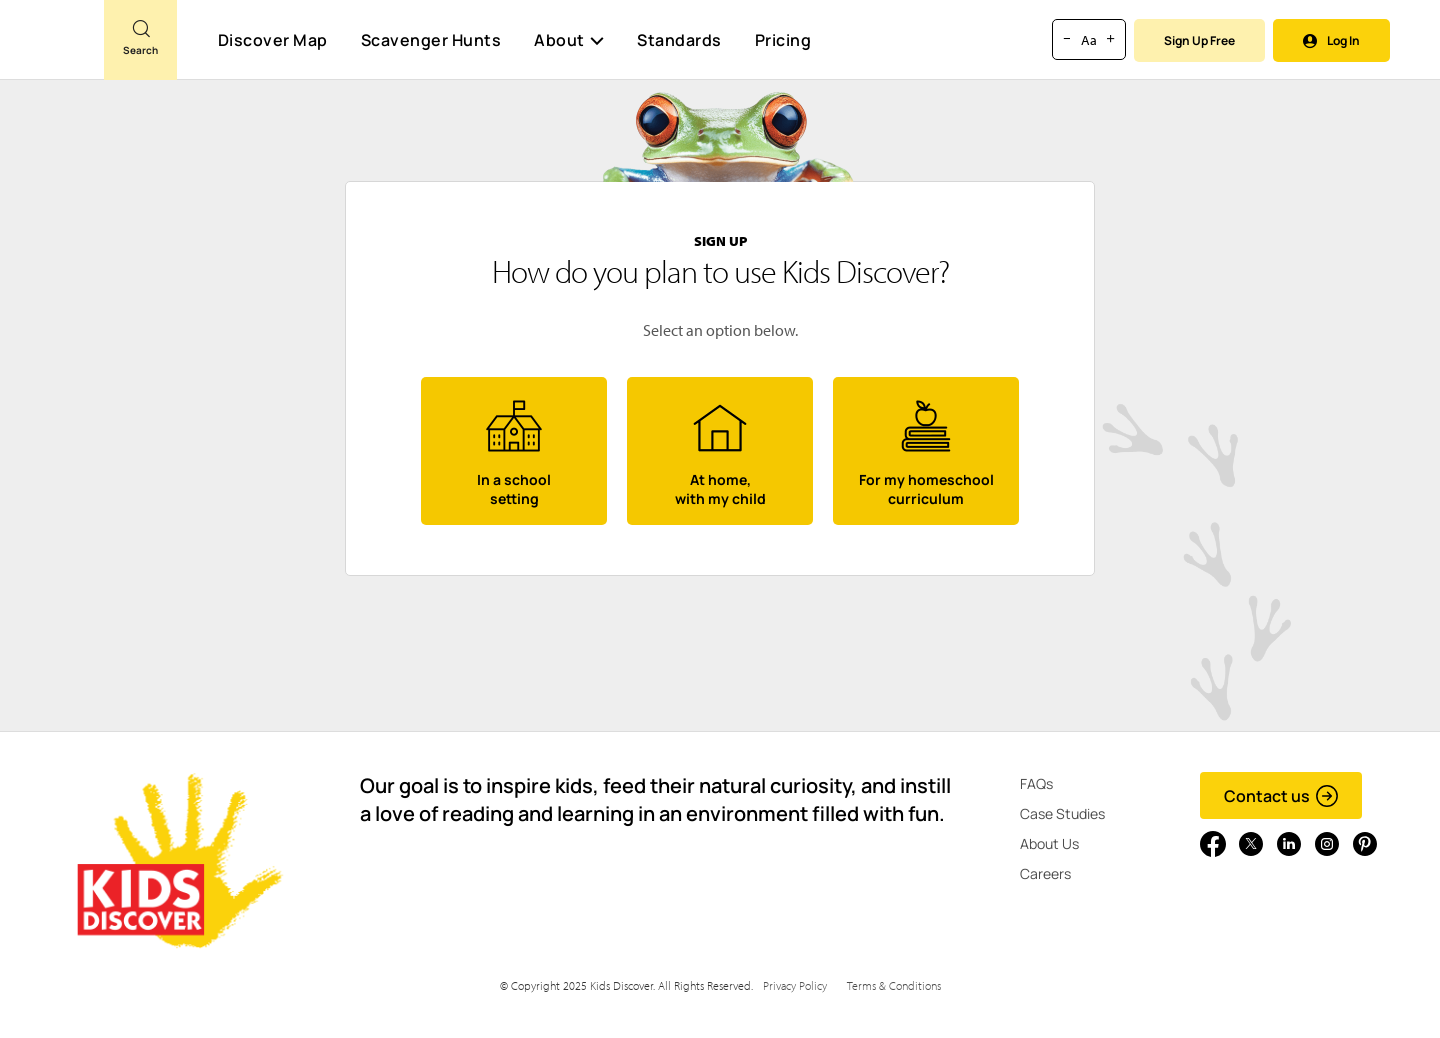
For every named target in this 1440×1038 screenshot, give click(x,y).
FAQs (1036, 783)
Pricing (783, 40)
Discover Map (273, 40)
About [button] (569, 40)
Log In (1331, 40)
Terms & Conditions (894, 985)
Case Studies (1062, 813)
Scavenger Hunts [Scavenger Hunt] (430, 41)
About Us (1049, 843)
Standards (679, 40)
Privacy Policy (795, 985)
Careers (1045, 873)
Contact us (1281, 796)
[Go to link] (52, 49)
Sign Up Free (1199, 40)
